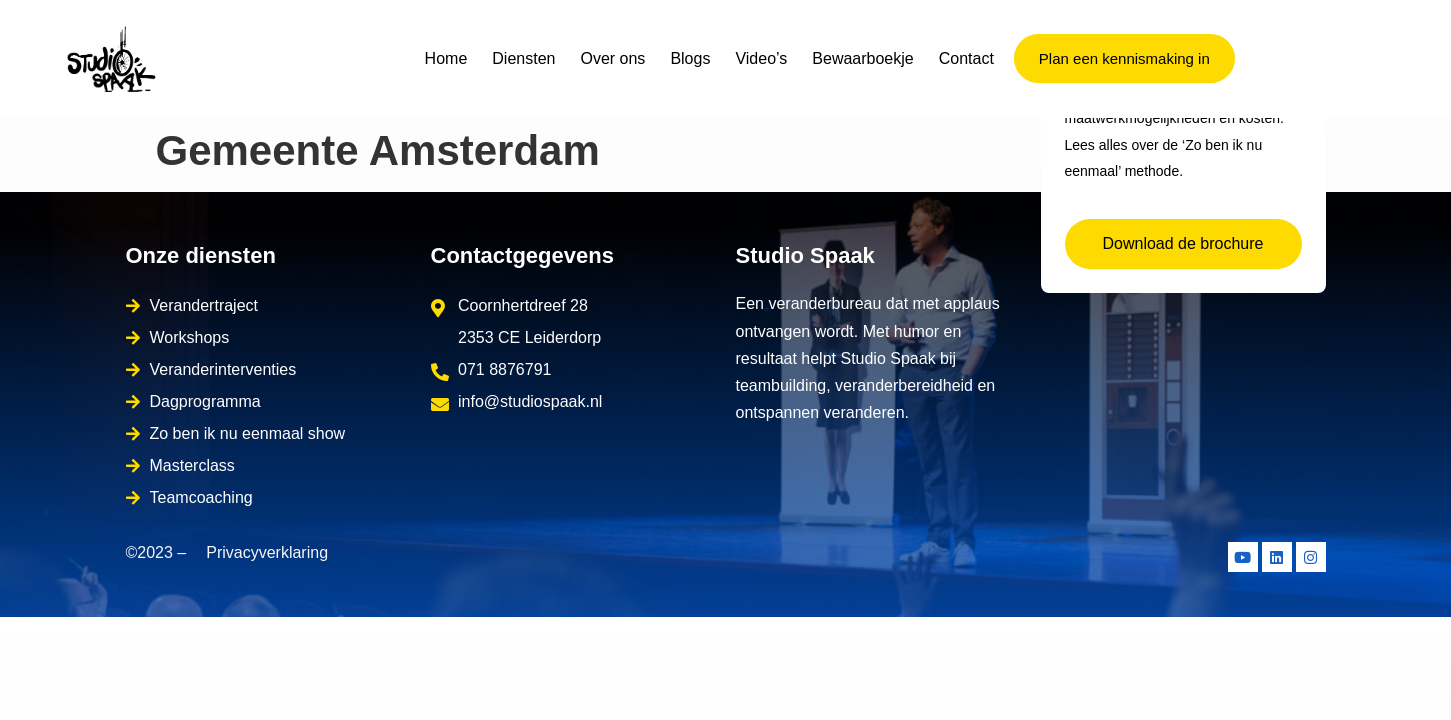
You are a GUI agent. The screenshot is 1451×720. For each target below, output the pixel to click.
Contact (966, 58)
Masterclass (192, 465)
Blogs (690, 58)
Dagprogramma (205, 401)
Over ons (612, 58)
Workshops (190, 337)
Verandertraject (204, 305)
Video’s (761, 58)
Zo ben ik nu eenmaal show (248, 433)
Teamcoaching (201, 497)
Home (446, 58)
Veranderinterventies (223, 369)
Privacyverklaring (267, 552)
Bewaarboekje (862, 58)
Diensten (523, 58)
